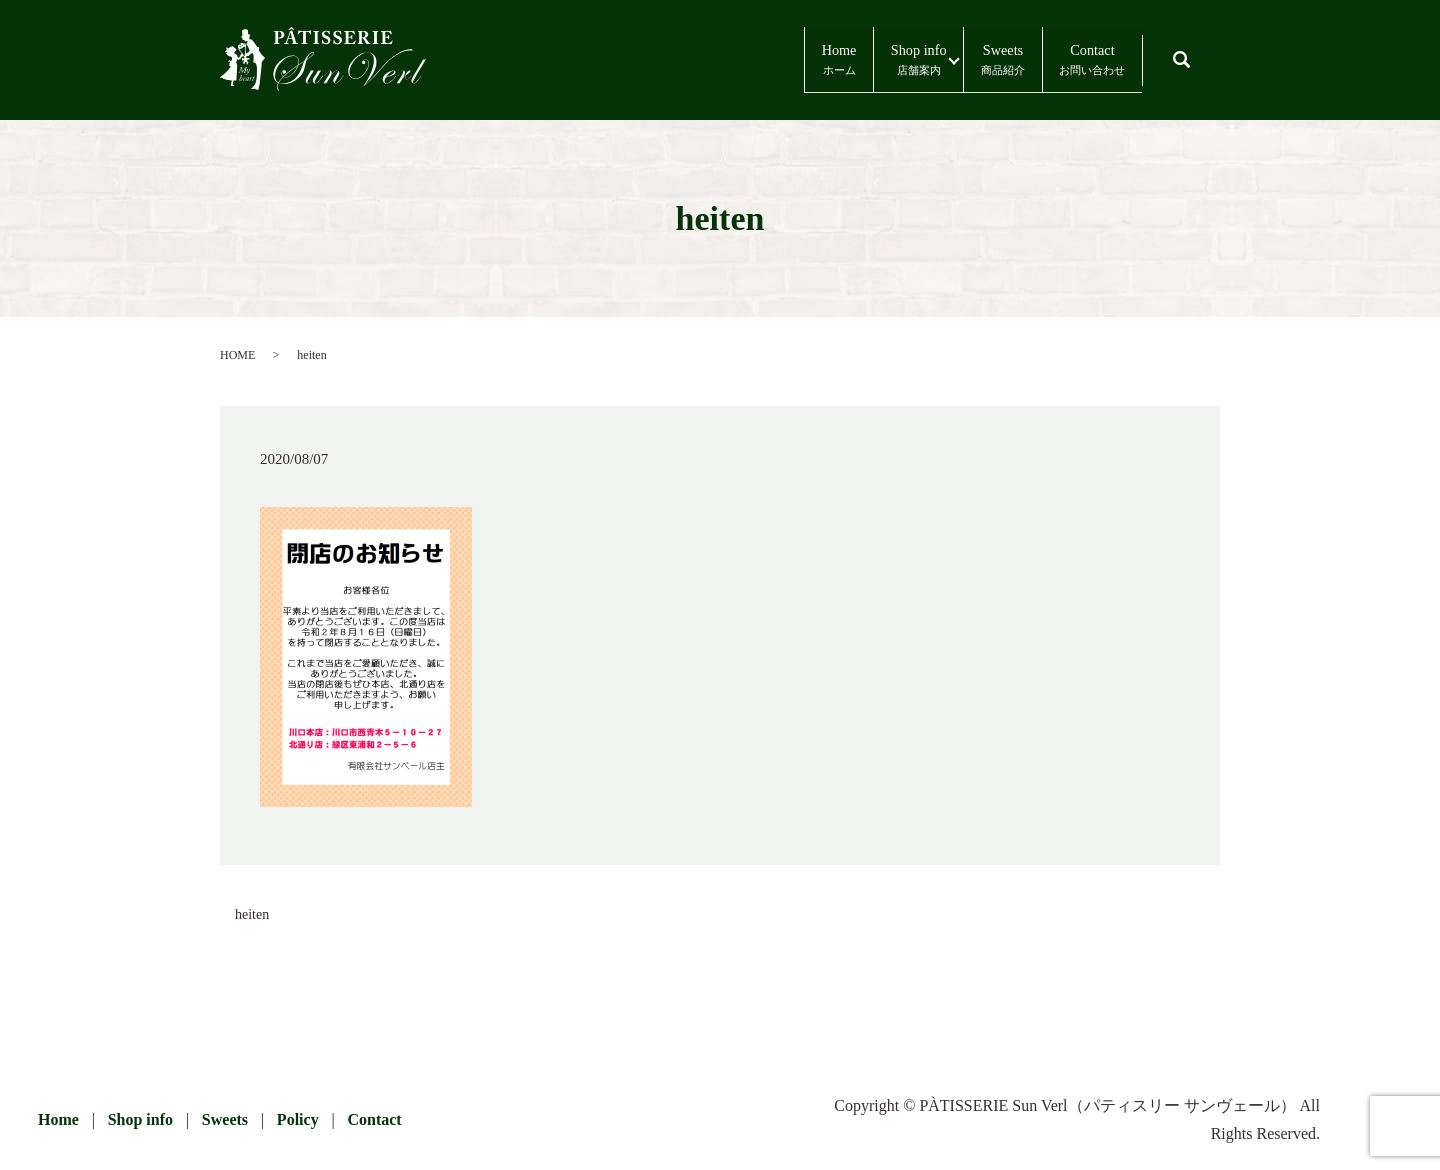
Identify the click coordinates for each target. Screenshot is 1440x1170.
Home (676, 61)
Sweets (937, 61)
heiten (252, 914)
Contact (1071, 61)
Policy (298, 1119)
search (1201, 50)
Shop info (805, 61)
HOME (237, 355)
